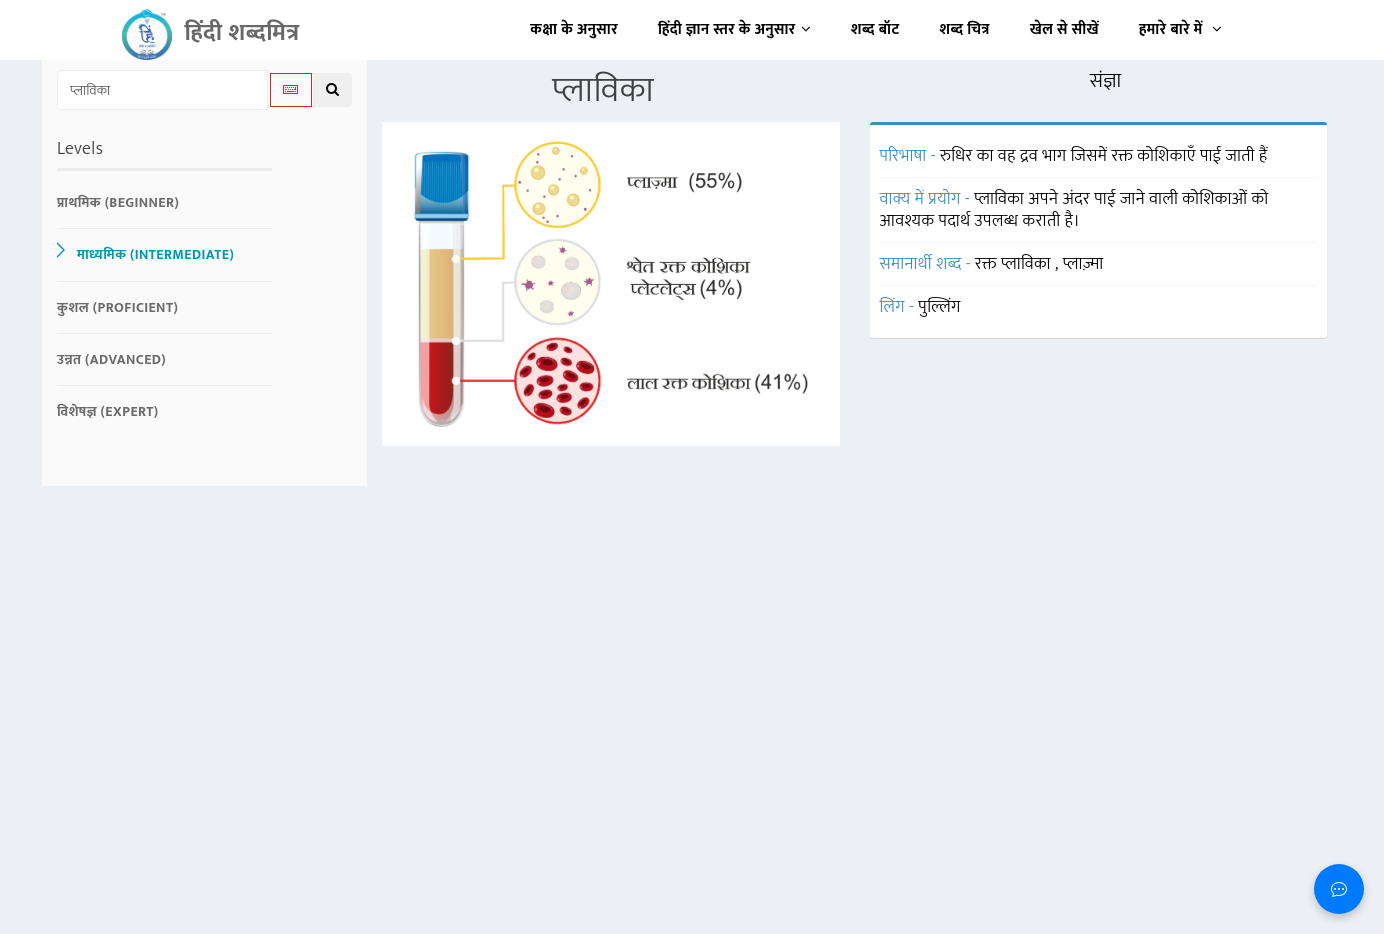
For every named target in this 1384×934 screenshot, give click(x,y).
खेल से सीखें (1064, 29)
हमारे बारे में (1180, 29)
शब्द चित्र (965, 29)
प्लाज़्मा (1083, 264)
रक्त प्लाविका (1015, 264)
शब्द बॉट (875, 29)
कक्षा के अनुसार (574, 29)
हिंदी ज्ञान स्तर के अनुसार (734, 29)
